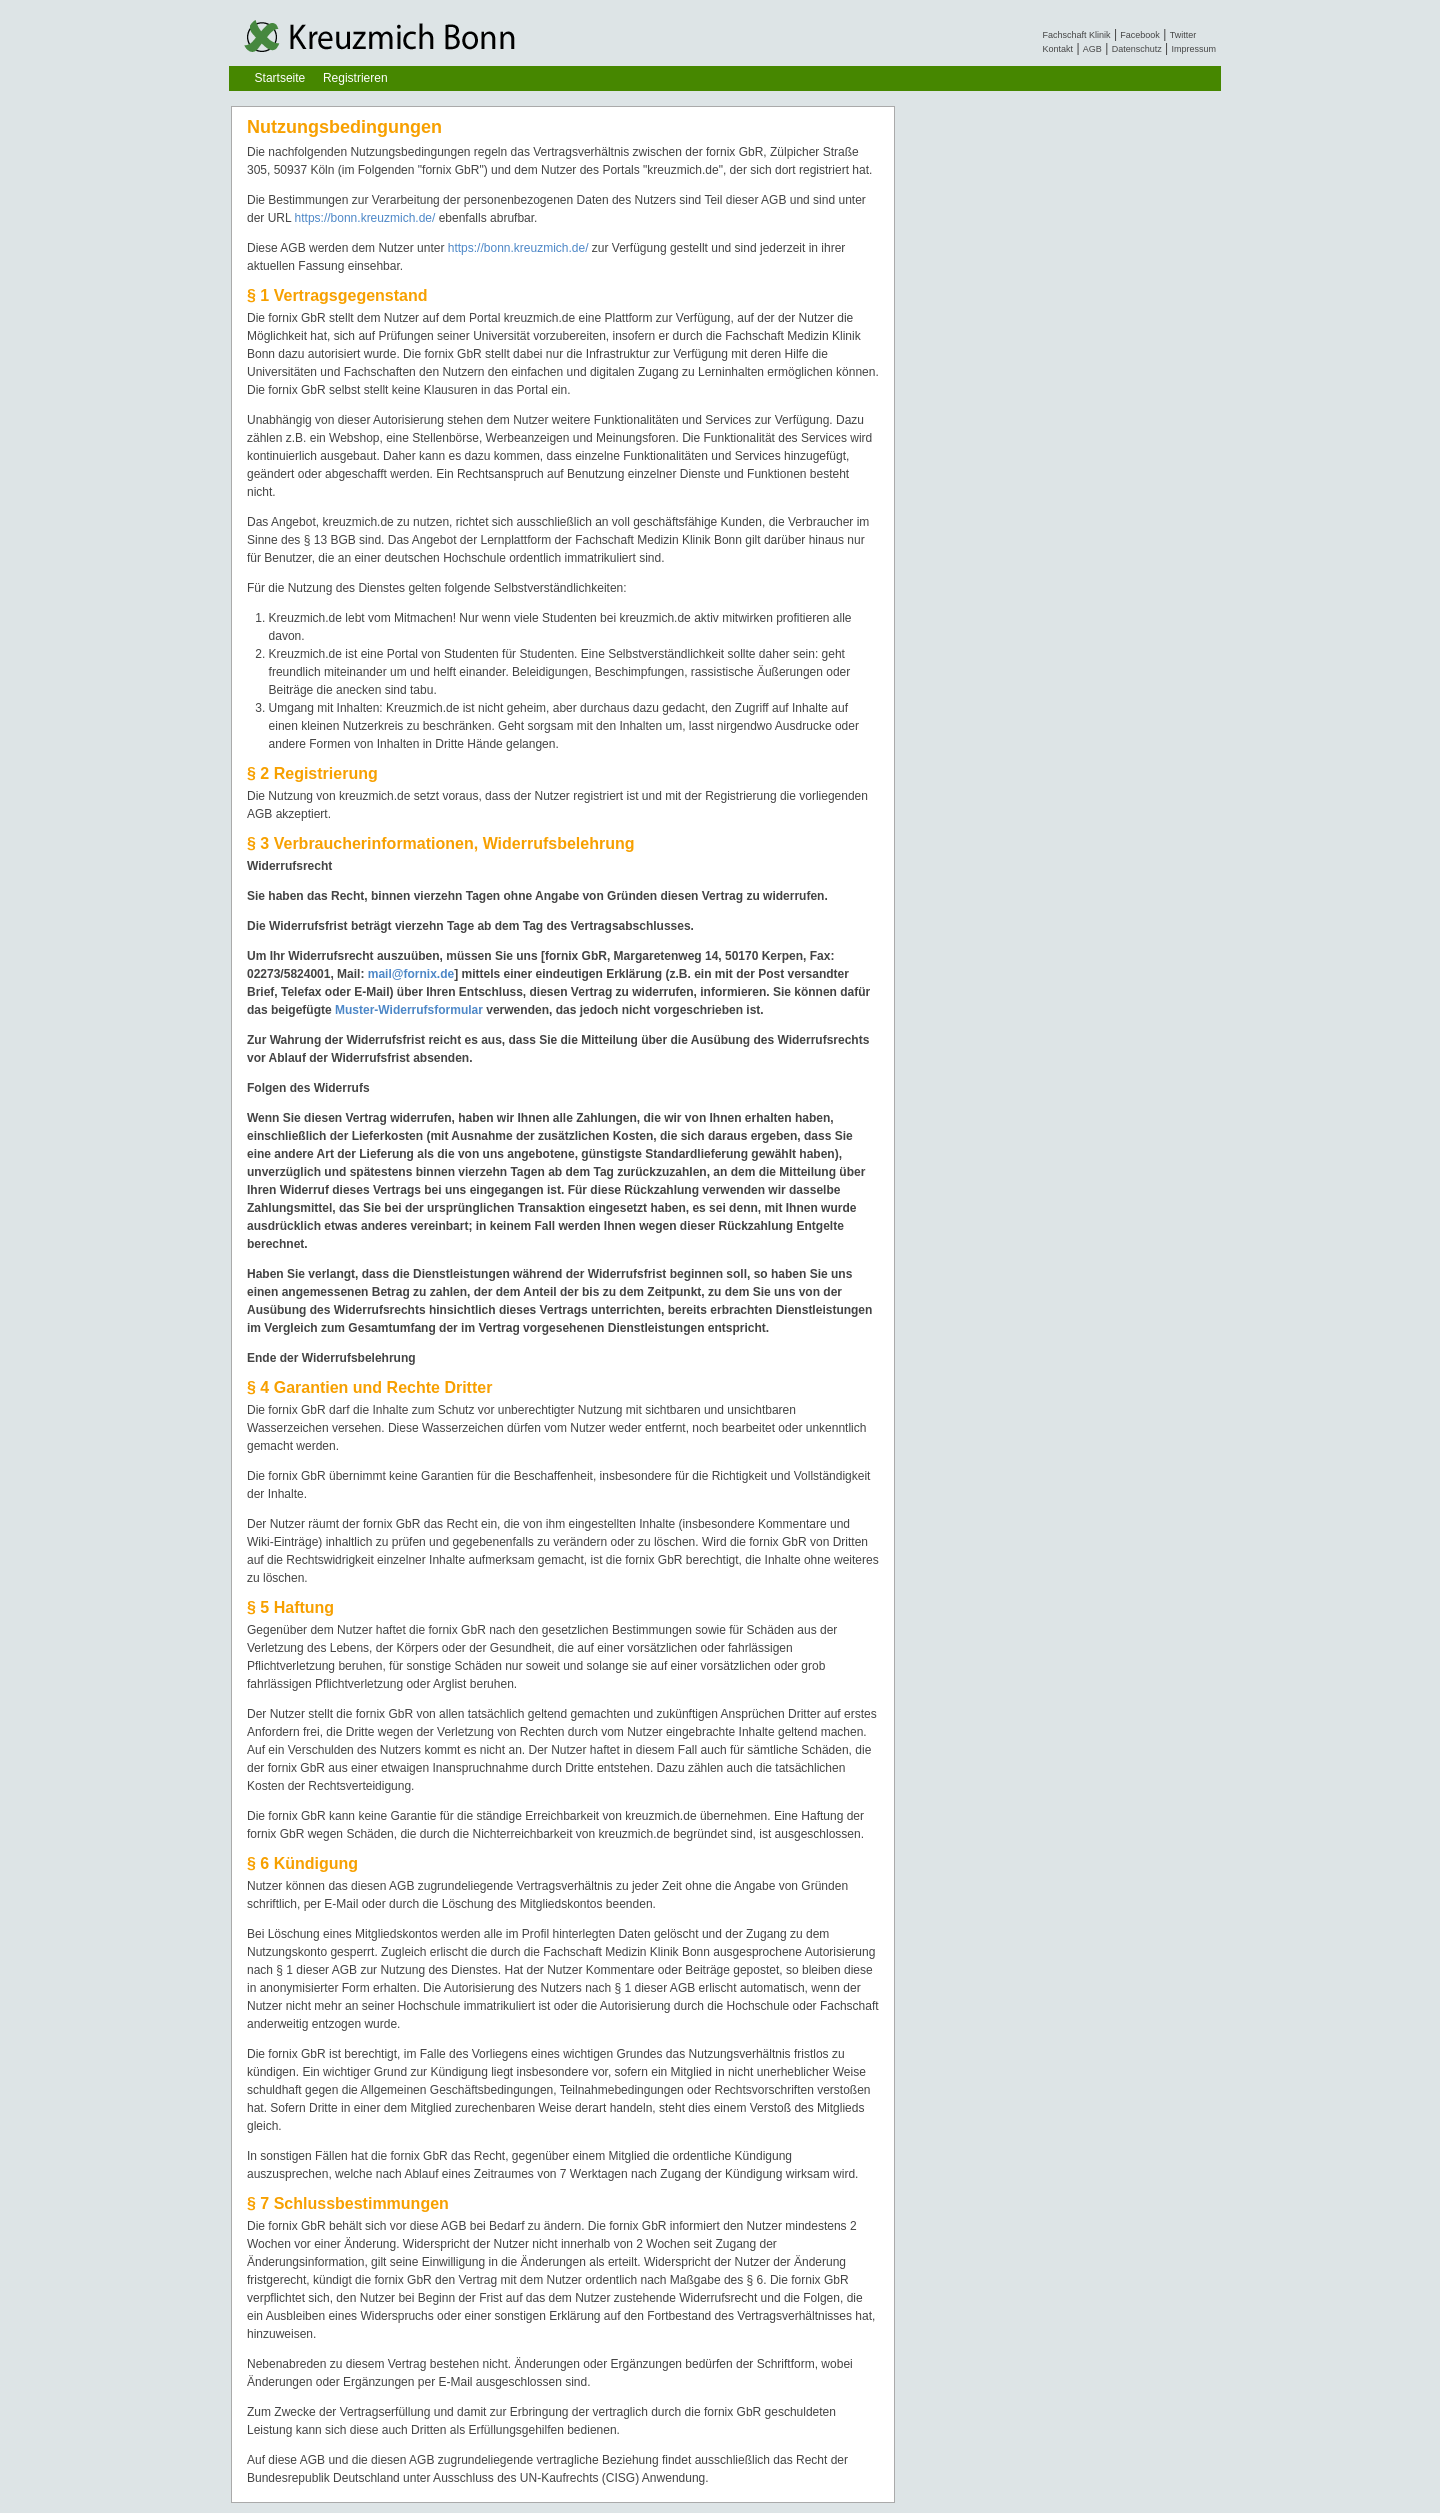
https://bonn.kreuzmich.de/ (365, 218)
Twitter (1183, 35)
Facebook (1140, 35)
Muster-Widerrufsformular (409, 1010)
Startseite (280, 78)
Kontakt (1058, 49)
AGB (1092, 49)
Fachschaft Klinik (1077, 35)
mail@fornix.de (411, 974)
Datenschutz (1137, 49)
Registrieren (355, 78)
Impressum (1193, 49)
